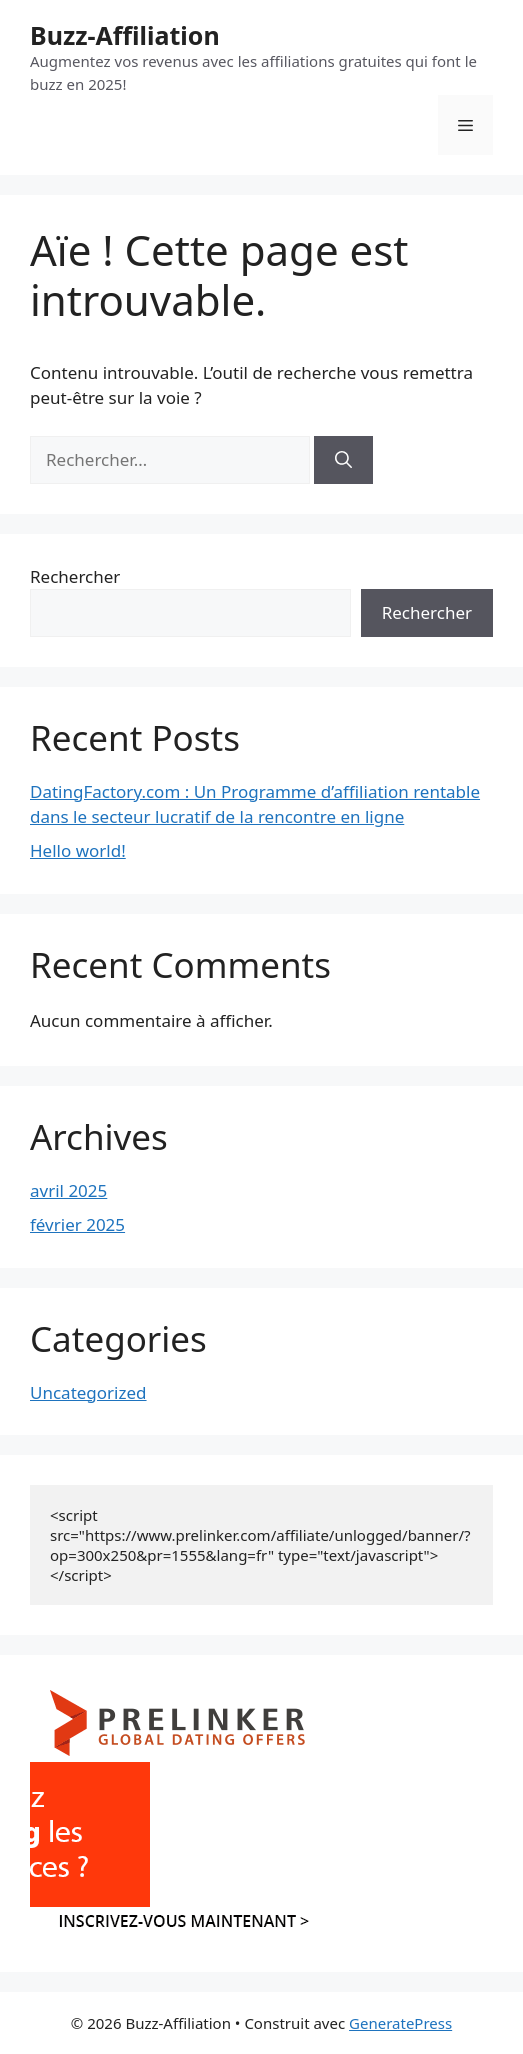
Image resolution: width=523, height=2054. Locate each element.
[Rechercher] (343, 460)
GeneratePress (400, 2023)
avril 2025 (68, 1190)
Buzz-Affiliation (125, 35)
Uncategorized (88, 1392)
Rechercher (75, 576)
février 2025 (77, 1224)
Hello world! (78, 850)
